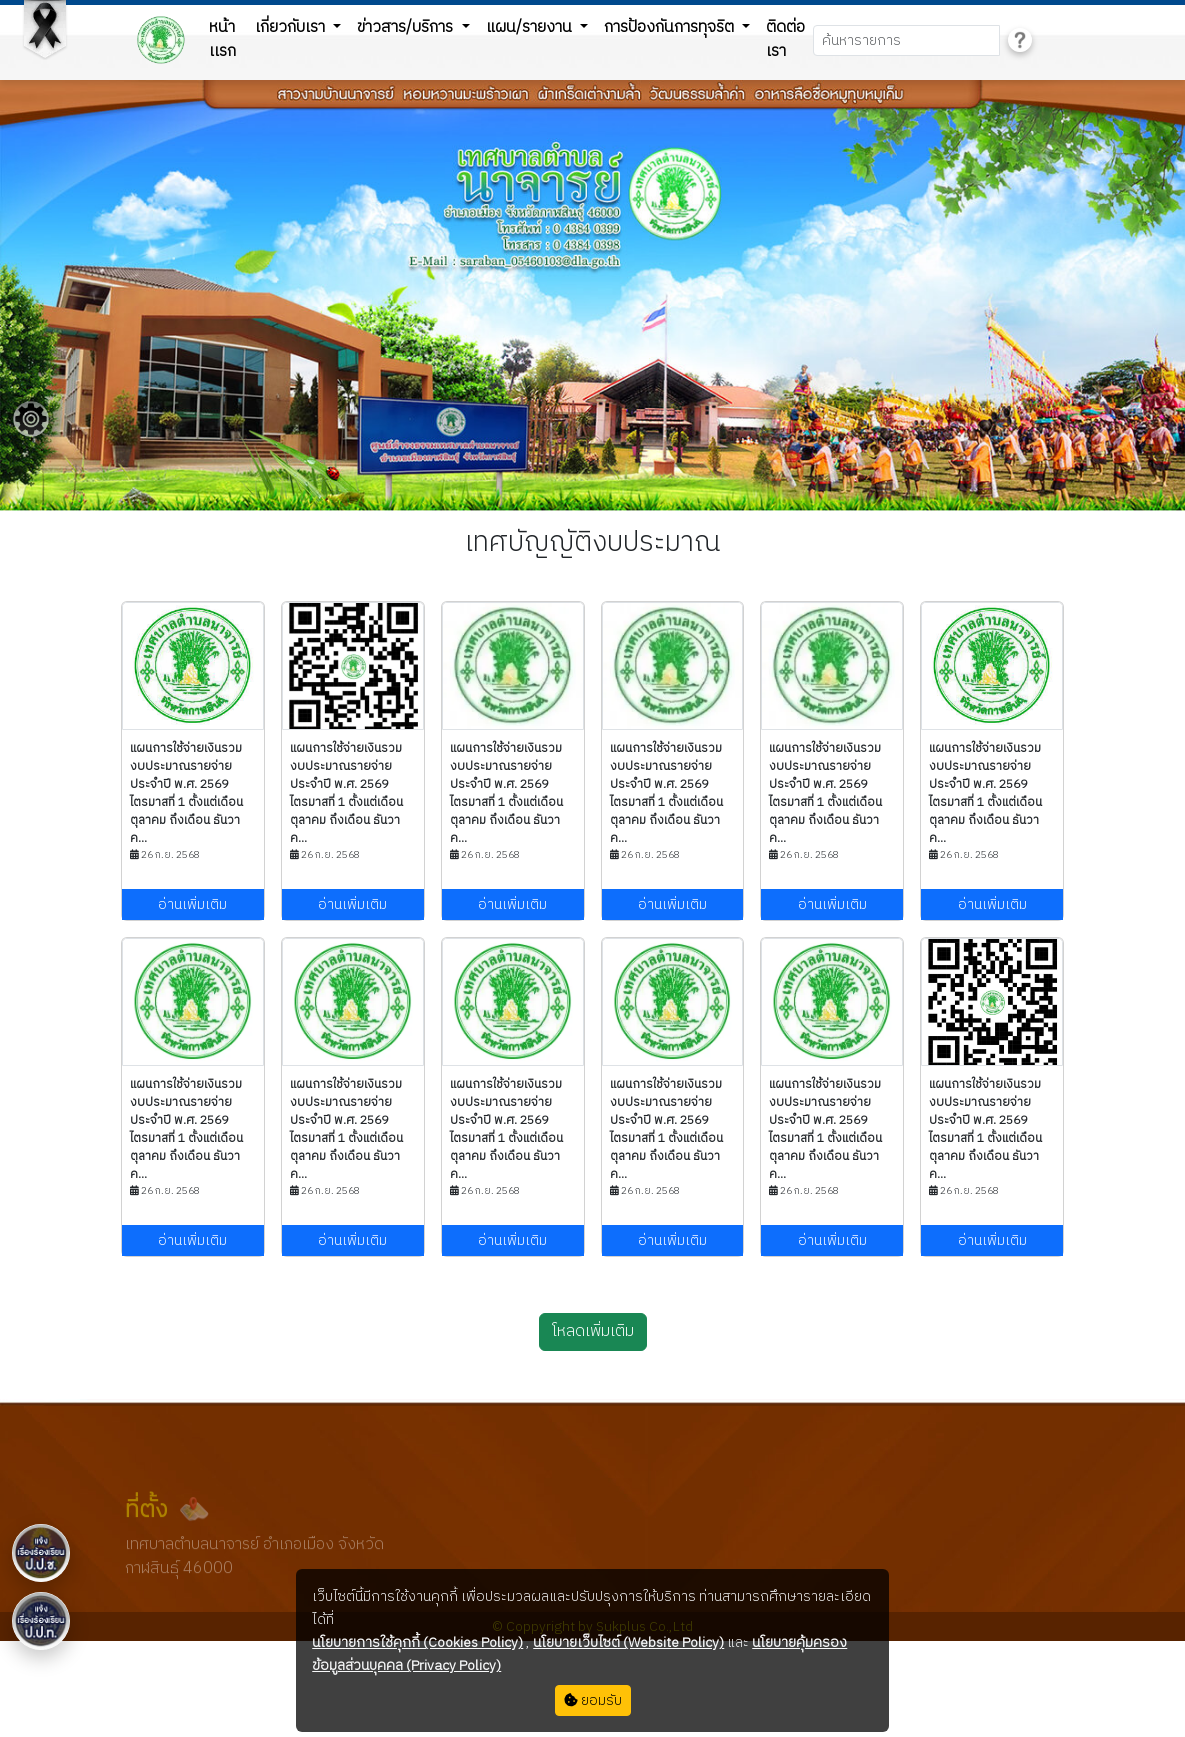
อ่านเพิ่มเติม (192, 904)
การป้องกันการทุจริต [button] (671, 27)
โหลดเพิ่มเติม (593, 1331)
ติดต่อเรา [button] (785, 39)
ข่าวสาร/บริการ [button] (407, 27)
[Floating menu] (31, 419)
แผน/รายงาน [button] (531, 27)
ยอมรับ (593, 1700)
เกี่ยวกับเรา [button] (292, 27)
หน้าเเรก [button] (222, 39)
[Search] (906, 40)
